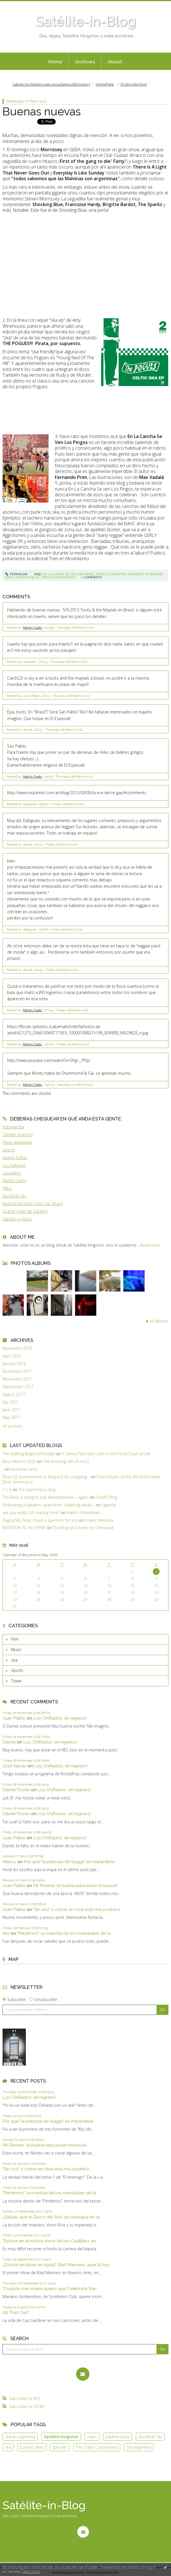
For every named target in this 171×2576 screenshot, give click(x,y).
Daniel (9, 1742)
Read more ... (152, 1245)
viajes (92, 2436)
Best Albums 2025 (19, 1461)
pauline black (117, 2436)
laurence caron (24, 1469)
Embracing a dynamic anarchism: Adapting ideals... (49, 1505)
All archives (12, 1426)
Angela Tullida (15, 1157)
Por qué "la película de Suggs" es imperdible (69, 1861)
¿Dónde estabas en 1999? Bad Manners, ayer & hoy (56, 2264)
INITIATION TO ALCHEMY (24, 1527)
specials (59, 2447)
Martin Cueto (32, 628)
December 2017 (17, 1371)
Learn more (31, 2571)
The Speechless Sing (36, 1489)
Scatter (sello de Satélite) (25, 1211)
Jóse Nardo (14, 1765)
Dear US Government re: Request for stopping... (46, 1476)
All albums (159, 1321)
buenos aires (32, 2447)
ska (14, 1660)
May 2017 (11, 1417)
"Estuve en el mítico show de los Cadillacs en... (51, 2240)
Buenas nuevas (42, 111)
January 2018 (14, 1363)
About (115, 62)
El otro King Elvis (134, 84)
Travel (16, 1681)
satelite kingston (111, 574)
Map (13, 1959)
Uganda (109, 1505)
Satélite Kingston (18, 1134)
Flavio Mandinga (17, 1142)
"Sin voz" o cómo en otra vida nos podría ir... (77, 1909)
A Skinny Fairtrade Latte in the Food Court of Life (106, 1453)
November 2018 (17, 1348)
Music (16, 1649)
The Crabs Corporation (97, 2447)
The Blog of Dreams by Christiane (83, 1527)
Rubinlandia (13, 1127)
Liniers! (9, 1150)
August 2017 (14, 1394)
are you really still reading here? (31, 1512)
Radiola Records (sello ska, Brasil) (33, 1203)
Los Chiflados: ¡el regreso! (60, 1718)
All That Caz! (16, 2312)
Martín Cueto (14, 1180)
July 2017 (10, 1402)
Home (55, 62)
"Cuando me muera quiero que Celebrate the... (50, 2288)
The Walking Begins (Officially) (29, 1453)
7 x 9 (7, 1489)
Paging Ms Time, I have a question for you (40, 1520)
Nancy (9, 1861)
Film (14, 1639)
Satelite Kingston (61, 2436)
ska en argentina (20, 2436)
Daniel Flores (16, 1789)
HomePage (105, 84)
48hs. (7, 1188)
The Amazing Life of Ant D (66, 1461)
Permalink (16, 574)
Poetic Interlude (99, 1520)
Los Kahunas (14, 1165)
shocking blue (27, 577)
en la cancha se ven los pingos (68, 574)
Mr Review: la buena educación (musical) (75, 1885)
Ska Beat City (14, 1196)
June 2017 (11, 1409)
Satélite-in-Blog (86, 21)
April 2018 (12, 1356)
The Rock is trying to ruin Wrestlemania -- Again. (46, 1497)
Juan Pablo (14, 1718)
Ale (6, 1933)
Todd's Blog (106, 1497)
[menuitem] (55, 61)
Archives (85, 62)
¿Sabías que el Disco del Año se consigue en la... (52, 2217)
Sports (17, 1670)
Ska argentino (138, 2447)
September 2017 (18, 1386)
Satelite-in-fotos (17, 1219)
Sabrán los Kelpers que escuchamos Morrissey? (51, 84)
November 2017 (17, 1379)
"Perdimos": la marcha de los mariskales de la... (65, 1933)
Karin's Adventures (83, 1512)
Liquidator (12, 1173)
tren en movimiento (58, 577)
